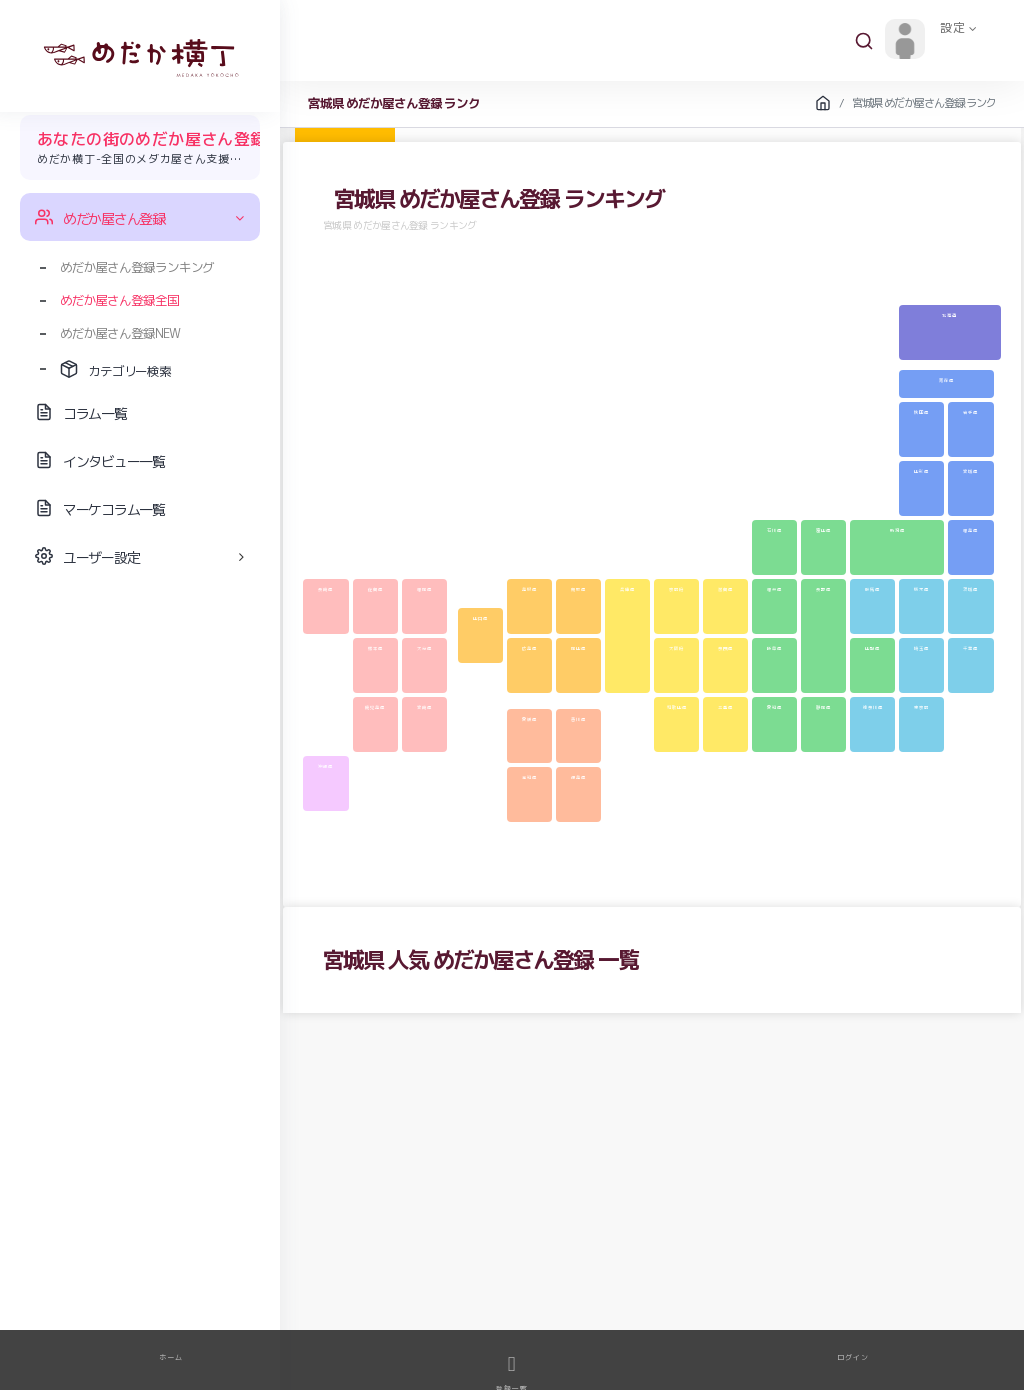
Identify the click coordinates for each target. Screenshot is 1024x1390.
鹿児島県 (375, 707)
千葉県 (970, 648)
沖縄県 (325, 766)
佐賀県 (375, 589)
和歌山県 (677, 707)
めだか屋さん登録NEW (120, 333)
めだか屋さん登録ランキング (137, 267)
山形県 (921, 471)
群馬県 (872, 589)
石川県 (774, 530)
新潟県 (897, 530)
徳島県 (578, 777)
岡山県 (578, 648)
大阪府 (676, 648)
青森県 (946, 380)
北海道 (949, 315)
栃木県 (921, 589)
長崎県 (325, 589)
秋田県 (921, 412)
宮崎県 (424, 707)
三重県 (725, 707)
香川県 (578, 719)
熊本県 (375, 648)
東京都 (921, 707)
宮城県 (970, 471)
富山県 (823, 530)
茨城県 (970, 589)
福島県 (970, 530)
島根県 (529, 589)
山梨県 (872, 648)
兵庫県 (627, 589)
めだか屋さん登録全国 (119, 300)
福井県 (774, 589)
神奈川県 (873, 707)
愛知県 (774, 707)
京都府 (676, 589)
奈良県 (725, 648)
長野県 (823, 589)
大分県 (424, 648)
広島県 (529, 648)
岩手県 (970, 412)
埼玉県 (921, 648)
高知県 (529, 777)
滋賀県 (725, 589)
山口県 (480, 618)
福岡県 (424, 589)
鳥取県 (578, 589)
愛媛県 (529, 719)
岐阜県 (774, 648)
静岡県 (823, 707)
